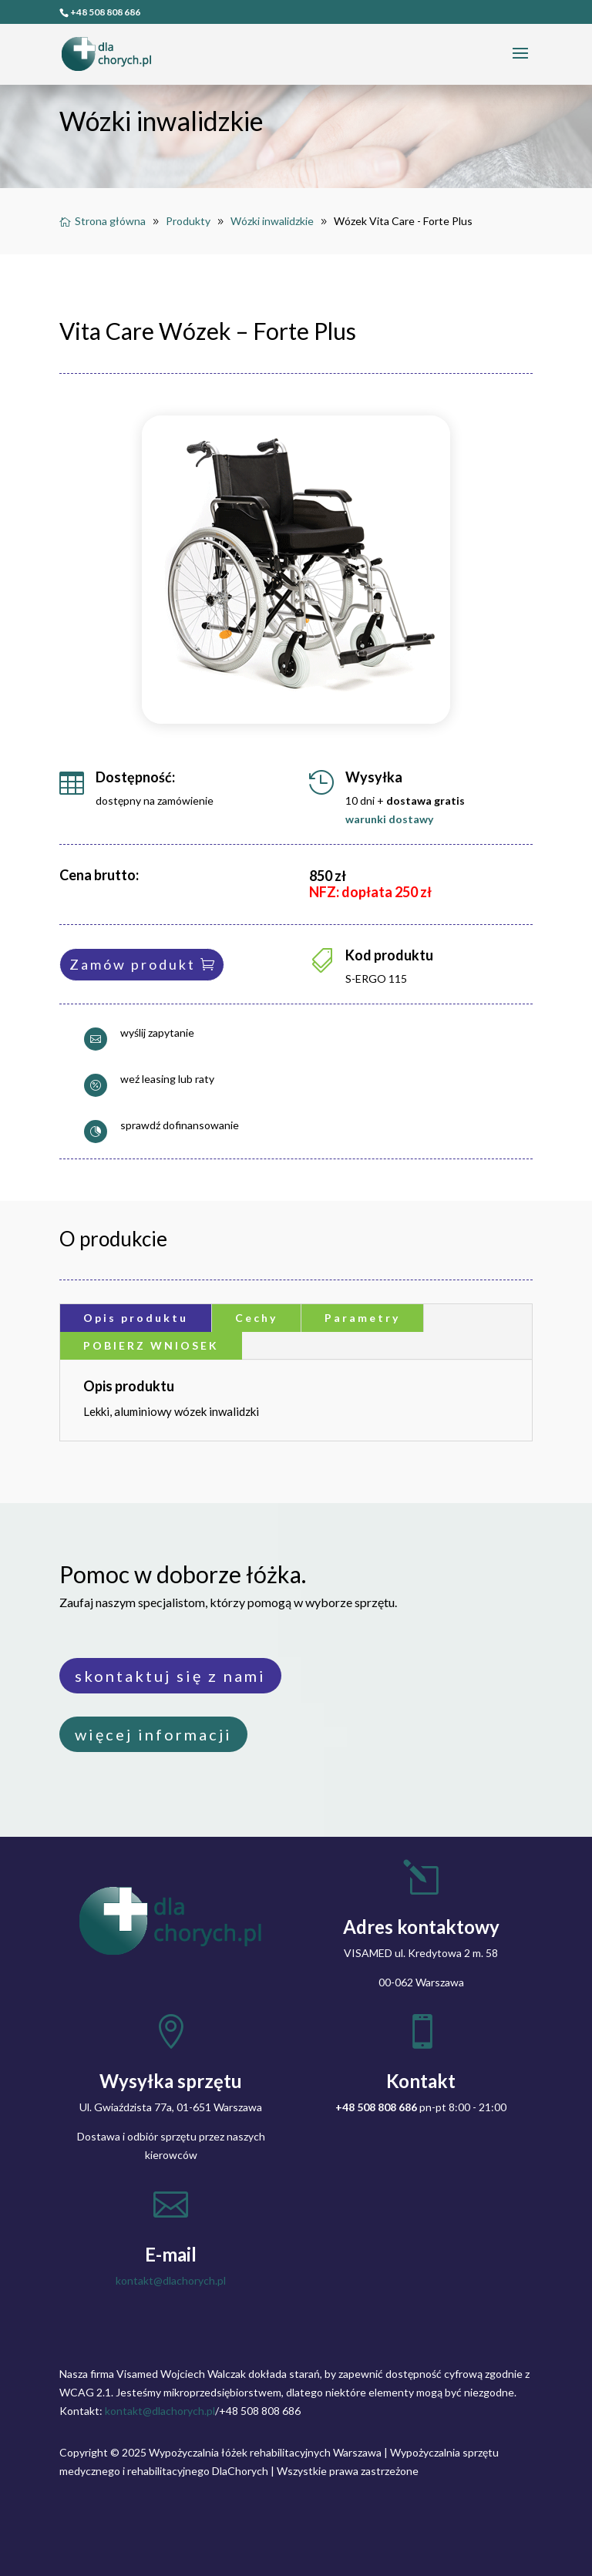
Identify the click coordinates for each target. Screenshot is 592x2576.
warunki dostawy (389, 819)
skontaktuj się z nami (170, 1675)
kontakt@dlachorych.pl (171, 2280)
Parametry (362, 1317)
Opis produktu (135, 1317)
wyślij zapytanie (157, 1032)
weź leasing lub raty (167, 1078)
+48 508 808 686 (105, 12)
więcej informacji (153, 1734)
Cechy (256, 1317)
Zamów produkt (132, 964)
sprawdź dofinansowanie (179, 1125)
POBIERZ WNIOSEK (151, 1345)
